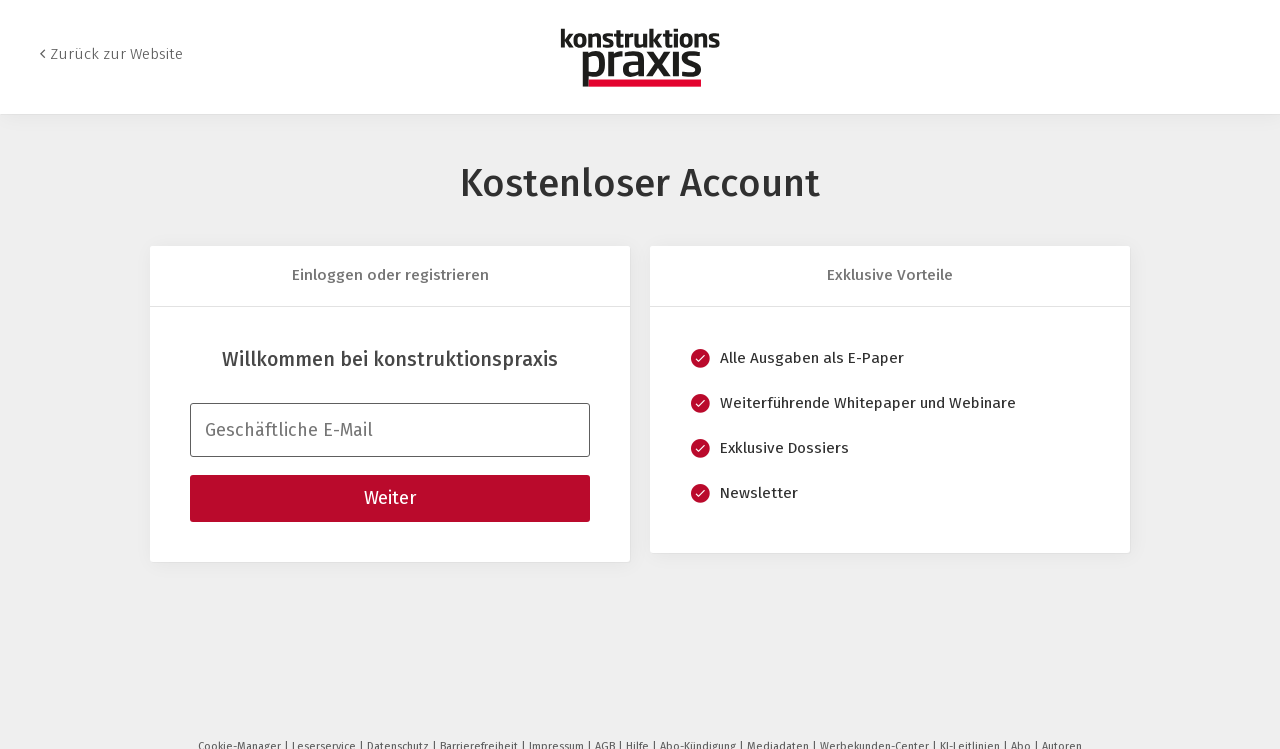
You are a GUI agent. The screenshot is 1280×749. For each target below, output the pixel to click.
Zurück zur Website (116, 54)
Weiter (390, 498)
